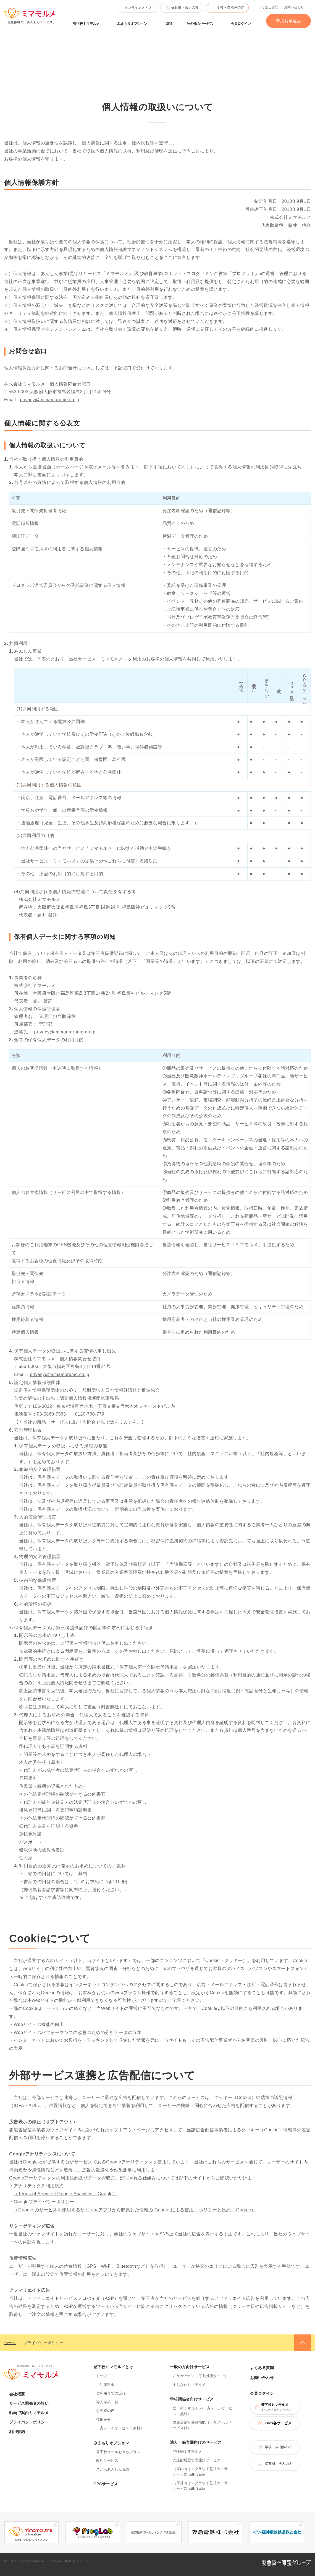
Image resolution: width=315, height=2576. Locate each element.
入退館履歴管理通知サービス (197, 2460)
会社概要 (17, 2394)
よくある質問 (268, 7)
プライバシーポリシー (29, 2422)
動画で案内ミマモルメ (29, 2413)
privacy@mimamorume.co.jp (49, 399)
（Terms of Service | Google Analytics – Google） (65, 2193)
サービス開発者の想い (29, 2403)
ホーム (10, 2343)
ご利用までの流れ (110, 2393)
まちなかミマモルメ (189, 2385)
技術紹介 (103, 2419)
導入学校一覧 (107, 2402)
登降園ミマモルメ (187, 2451)
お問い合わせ (294, 7)
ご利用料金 (105, 2385)
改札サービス (107, 2460)
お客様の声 (105, 2411)
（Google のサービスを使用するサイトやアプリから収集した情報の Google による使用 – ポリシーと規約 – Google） (135, 2209)
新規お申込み (288, 21)
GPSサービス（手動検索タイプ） (200, 2376)
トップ (101, 2376)
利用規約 (17, 2431)
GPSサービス (105, 2484)
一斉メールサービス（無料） (120, 2428)
